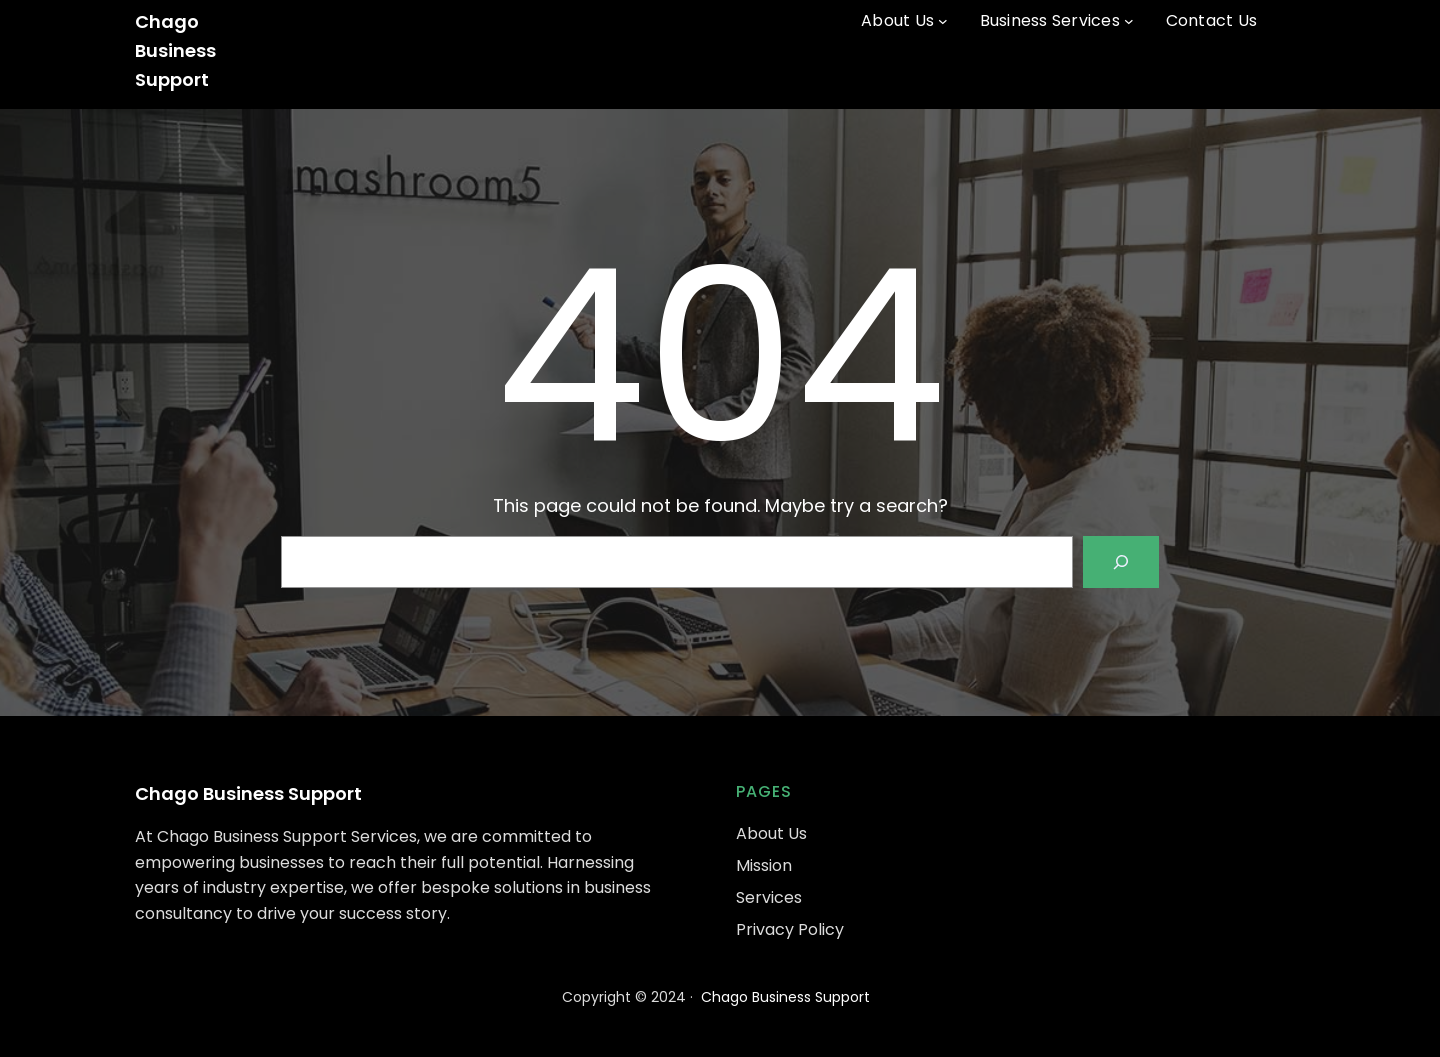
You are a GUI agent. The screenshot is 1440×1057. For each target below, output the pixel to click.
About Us (771, 833)
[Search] (1121, 562)
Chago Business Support (175, 50)
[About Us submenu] (943, 21)
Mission (764, 865)
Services (769, 897)
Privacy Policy (790, 929)
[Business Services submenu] (1129, 21)
